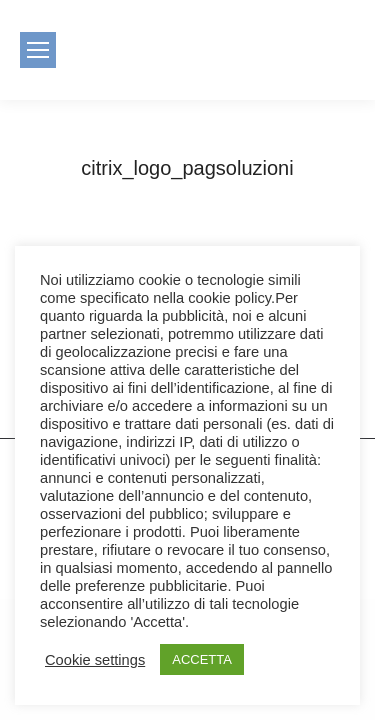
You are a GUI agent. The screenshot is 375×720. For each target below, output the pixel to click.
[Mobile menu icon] (38, 50)
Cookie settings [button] (95, 660)
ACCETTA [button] (202, 659)
